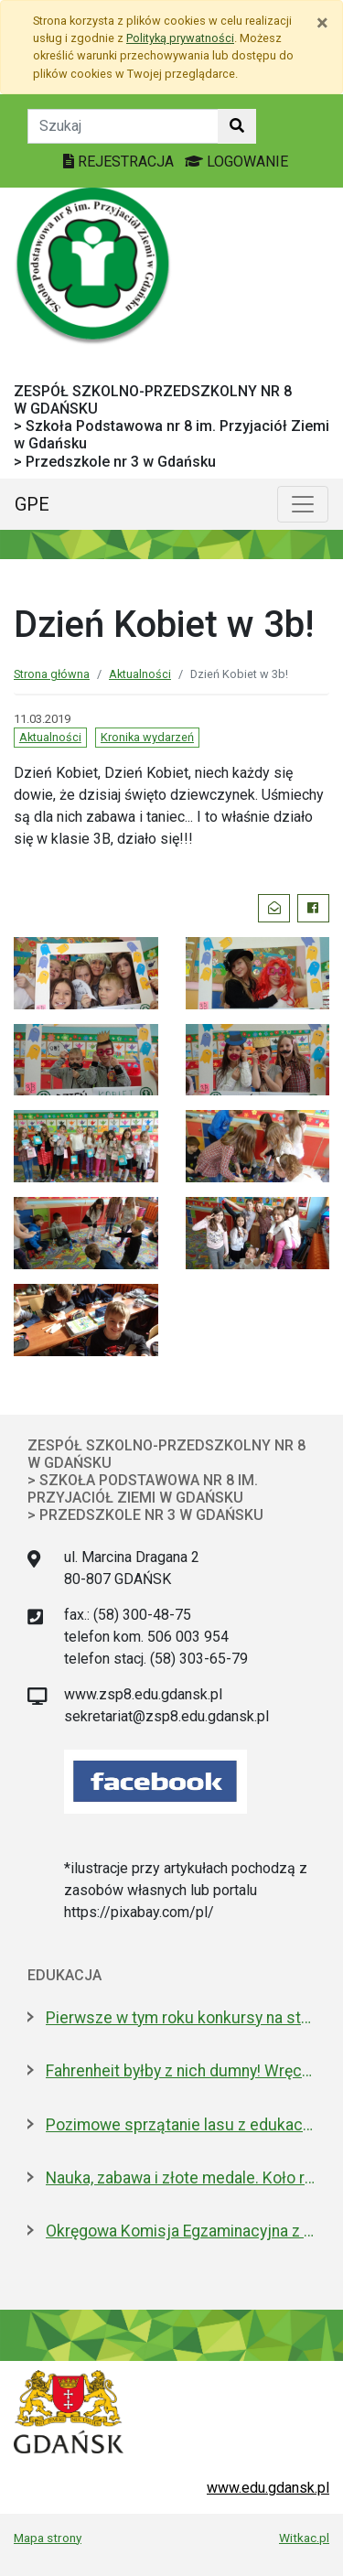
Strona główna (52, 674)
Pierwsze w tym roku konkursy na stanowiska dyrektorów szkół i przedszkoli (181, 2018)
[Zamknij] (322, 23)
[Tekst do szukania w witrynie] (123, 126)
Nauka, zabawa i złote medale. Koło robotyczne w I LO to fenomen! (181, 2178)
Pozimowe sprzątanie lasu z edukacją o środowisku (181, 2125)
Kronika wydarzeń (147, 737)
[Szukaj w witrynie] (237, 126)
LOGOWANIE (236, 161)
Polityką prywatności (180, 38)
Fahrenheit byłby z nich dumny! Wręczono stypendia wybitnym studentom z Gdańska (181, 2071)
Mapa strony (47, 2537)
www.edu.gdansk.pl (268, 2487)
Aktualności (140, 674)
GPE (32, 504)
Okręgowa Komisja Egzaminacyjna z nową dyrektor (181, 2231)
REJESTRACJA (120, 161)
